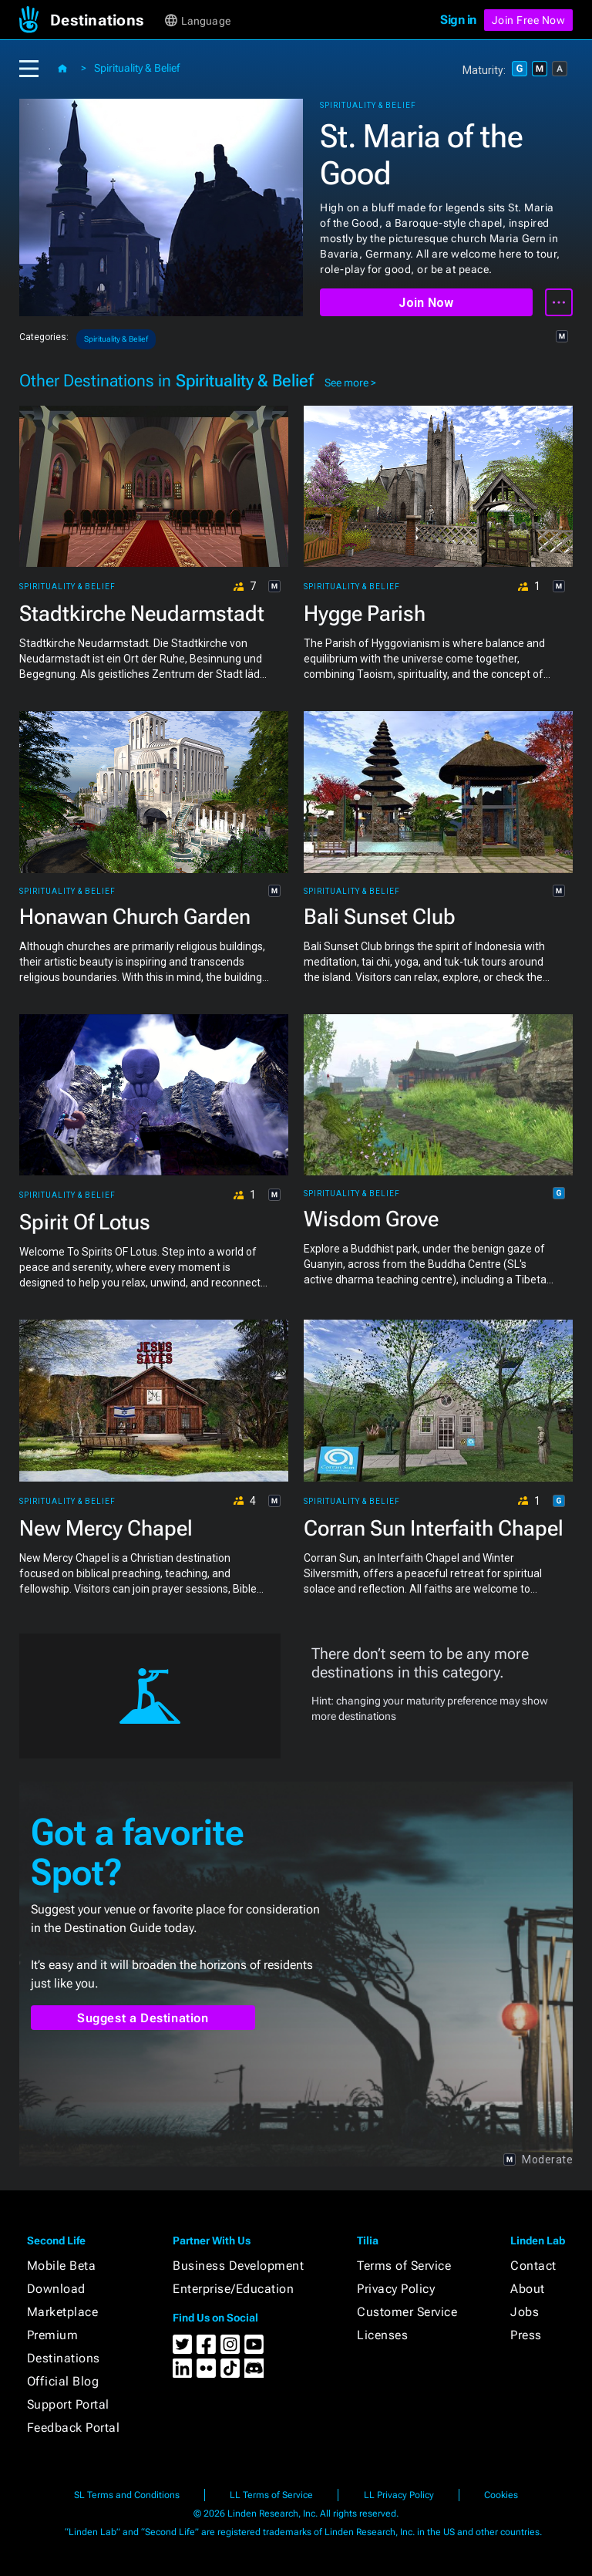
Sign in (458, 19)
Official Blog (63, 2381)
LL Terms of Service (271, 2495)
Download (56, 2288)
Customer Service (407, 2312)
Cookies (501, 2495)
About (527, 2288)
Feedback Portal (73, 2427)
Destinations (63, 2358)
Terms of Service (404, 2265)
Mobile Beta (61, 2265)
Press (526, 2335)
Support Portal (68, 2404)
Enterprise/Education (233, 2288)
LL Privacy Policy (399, 2495)
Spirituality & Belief (137, 68)
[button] (106, 20)
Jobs (524, 2312)
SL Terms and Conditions (127, 2495)
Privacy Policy (396, 2288)
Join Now (426, 302)
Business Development (238, 2265)
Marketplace (63, 2312)
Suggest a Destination (143, 2018)
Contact (533, 2265)
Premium (53, 2335)
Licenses (382, 2335)
